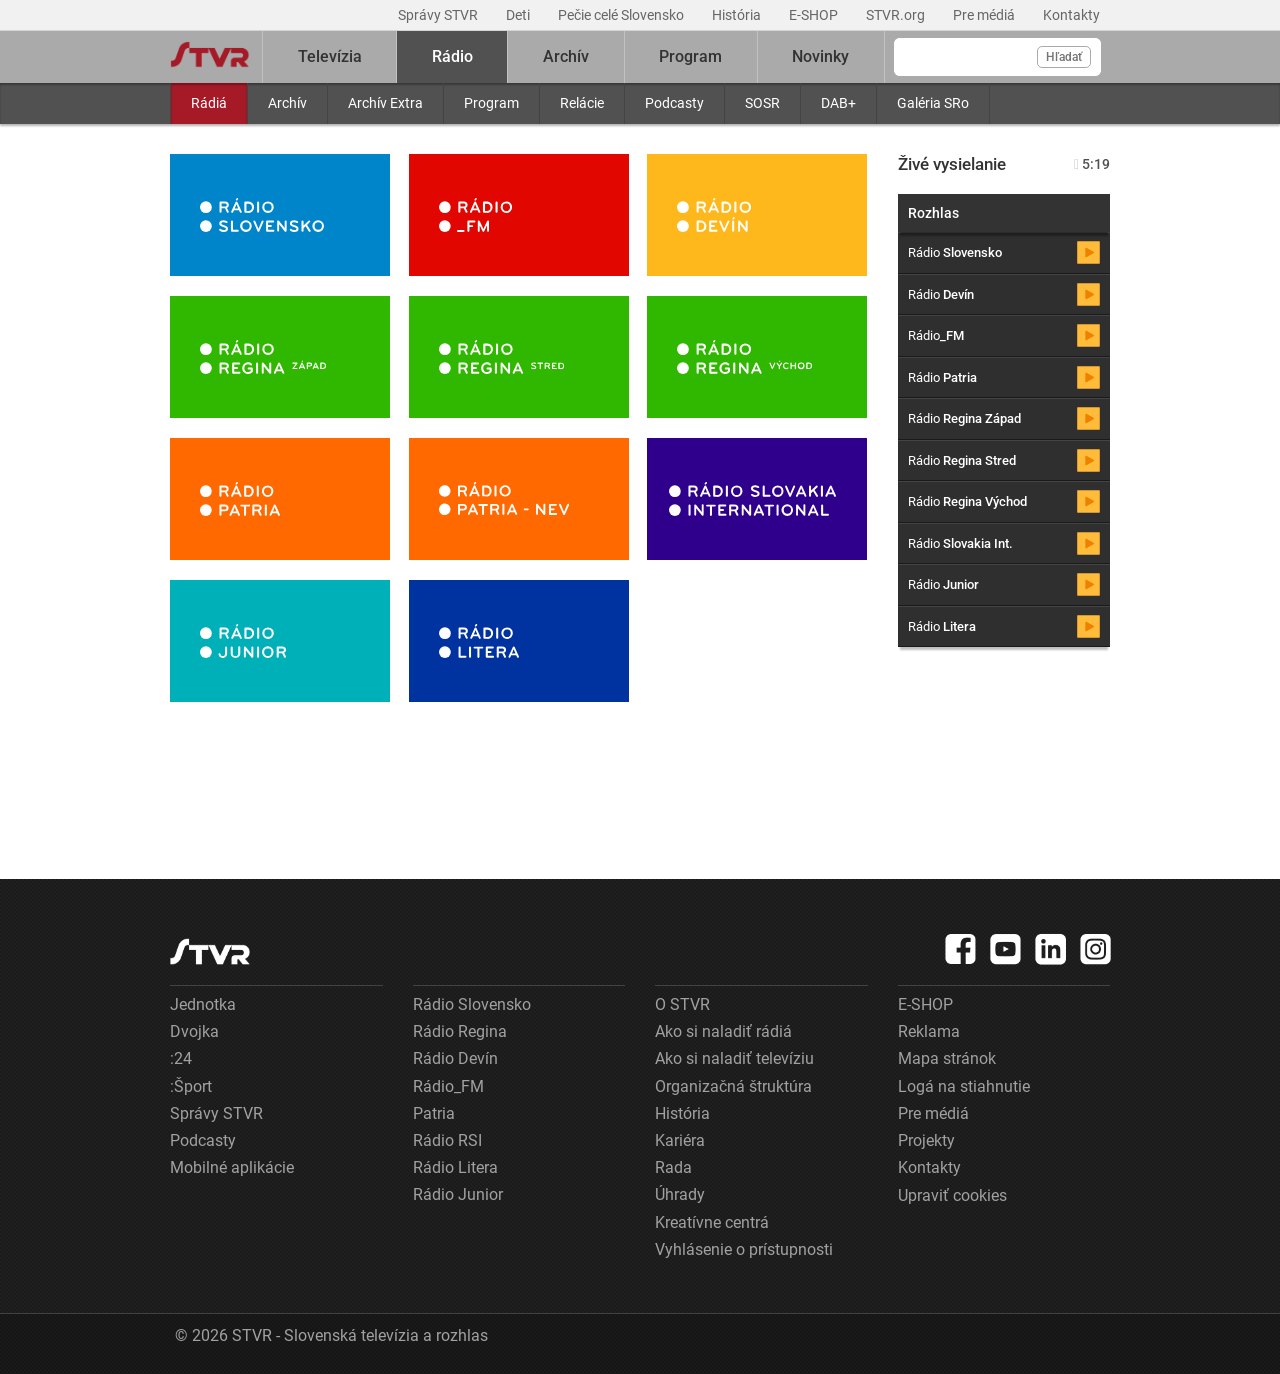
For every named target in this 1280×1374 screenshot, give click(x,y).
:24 (181, 1058)
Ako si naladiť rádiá (723, 1031)
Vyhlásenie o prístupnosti (744, 1249)
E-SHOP (815, 15)
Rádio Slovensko (472, 1004)
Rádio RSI (447, 1140)
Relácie (582, 103)
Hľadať (1064, 57)
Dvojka (194, 1031)
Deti (519, 15)
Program (491, 103)
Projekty (926, 1140)
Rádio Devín (455, 1058)
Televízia (330, 56)
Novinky (820, 56)
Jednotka (203, 1004)
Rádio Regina (460, 1031)
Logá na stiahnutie (964, 1086)
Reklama (929, 1031)
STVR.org (897, 15)
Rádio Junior (458, 1194)
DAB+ (838, 103)
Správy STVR (439, 15)
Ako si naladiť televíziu (734, 1058)
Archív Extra (385, 103)
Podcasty (674, 103)
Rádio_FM (448, 1086)
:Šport (191, 1086)
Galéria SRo (933, 103)
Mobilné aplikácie (232, 1167)
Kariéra (680, 1140)
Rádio (452, 56)
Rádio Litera (455, 1167)
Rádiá (209, 103)
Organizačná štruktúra (733, 1086)
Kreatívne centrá (712, 1222)
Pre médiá (985, 15)
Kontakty (1071, 15)
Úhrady (680, 1194)
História (738, 15)
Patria (434, 1113)
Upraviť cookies (952, 1195)
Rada (673, 1167)
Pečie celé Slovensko (622, 15)
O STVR (682, 1004)
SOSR (762, 103)
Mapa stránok (947, 1058)
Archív (287, 103)
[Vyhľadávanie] (997, 57)
